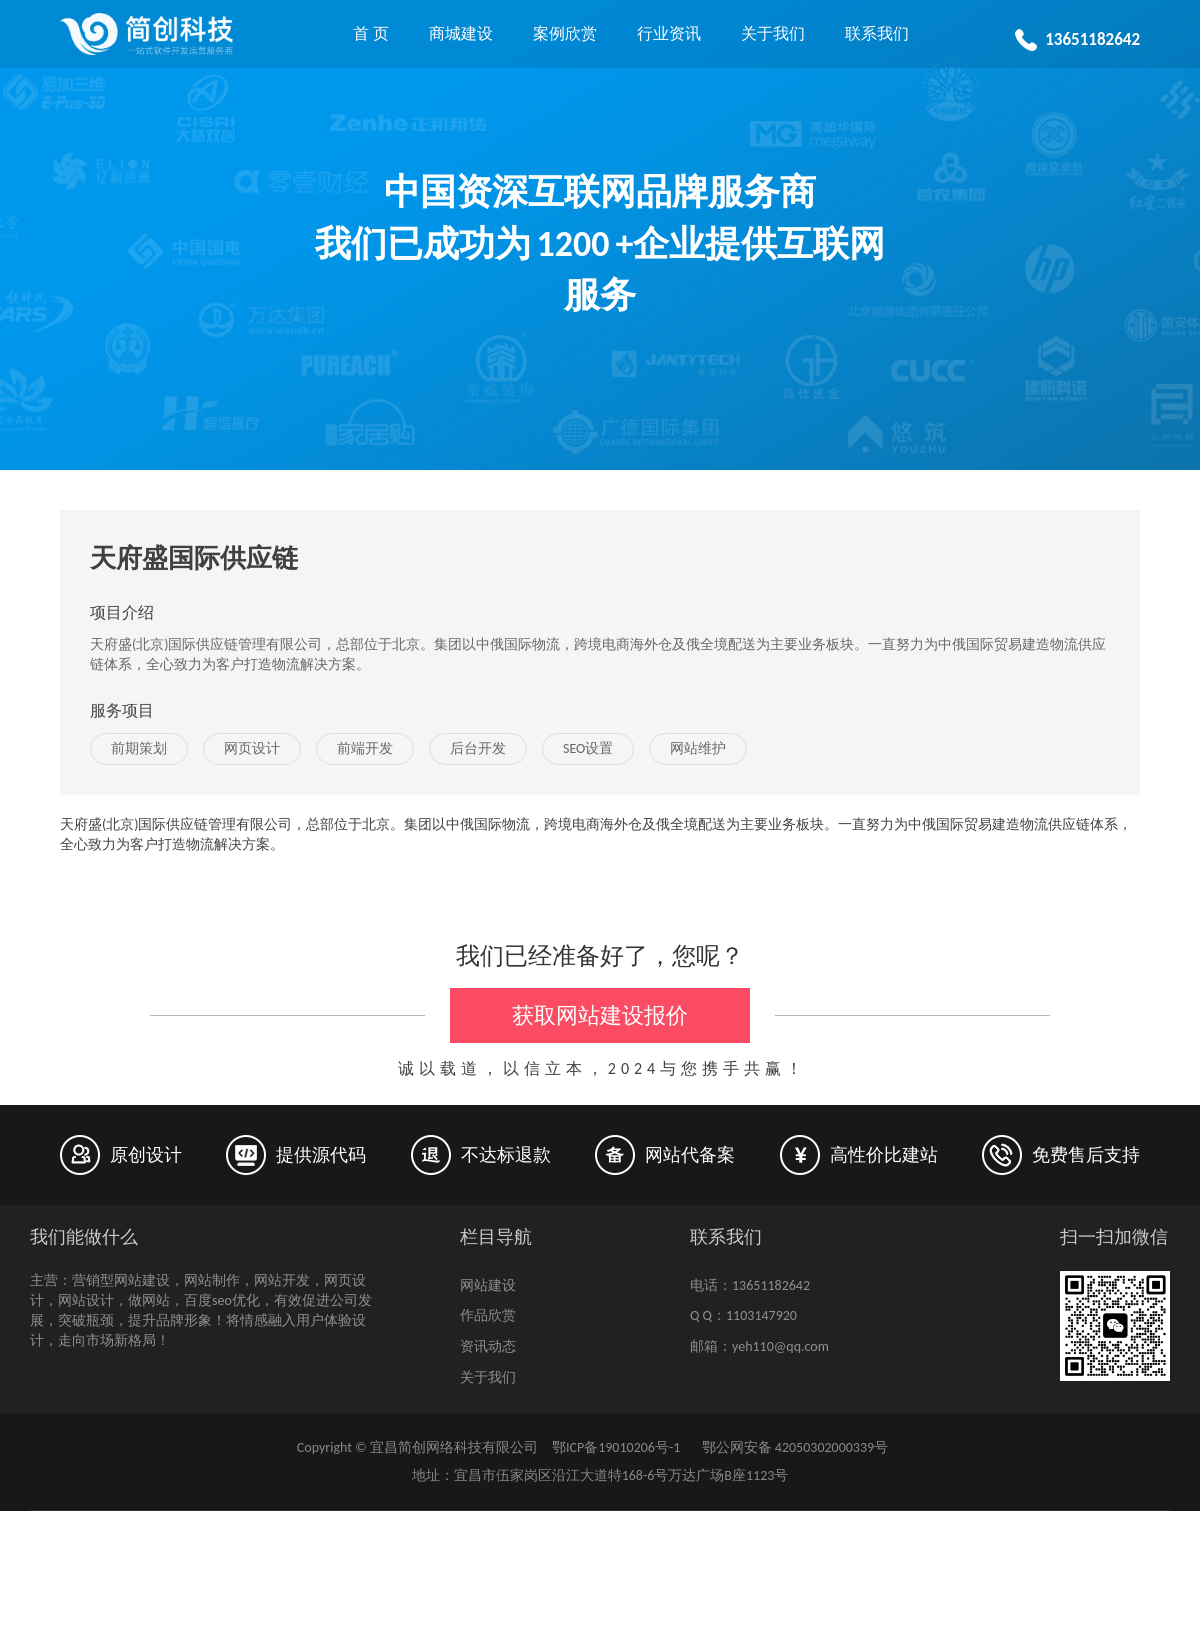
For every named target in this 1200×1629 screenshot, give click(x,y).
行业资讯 (669, 33)
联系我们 (877, 33)
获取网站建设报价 (600, 1015)
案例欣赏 (565, 33)
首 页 (371, 33)
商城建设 (461, 33)
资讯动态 (488, 1346)
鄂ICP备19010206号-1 (616, 1447)
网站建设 (488, 1285)
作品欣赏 (488, 1315)
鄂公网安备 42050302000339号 (793, 1447)
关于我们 (773, 33)
